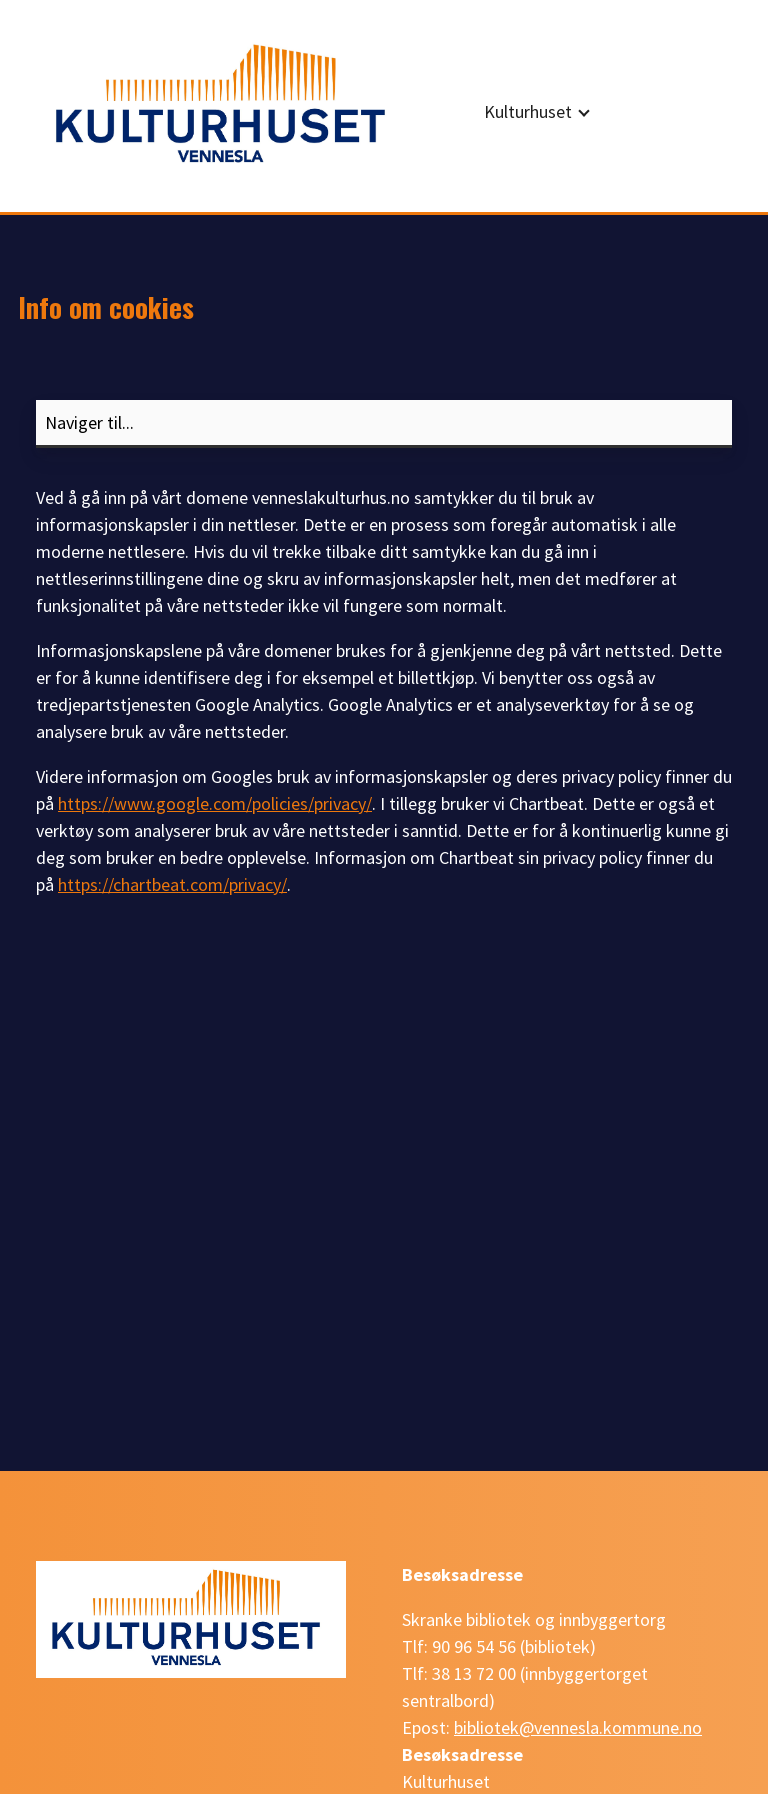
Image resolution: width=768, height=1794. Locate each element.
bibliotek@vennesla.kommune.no (578, 1727)
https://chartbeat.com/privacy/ (172, 884)
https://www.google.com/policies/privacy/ (215, 803)
